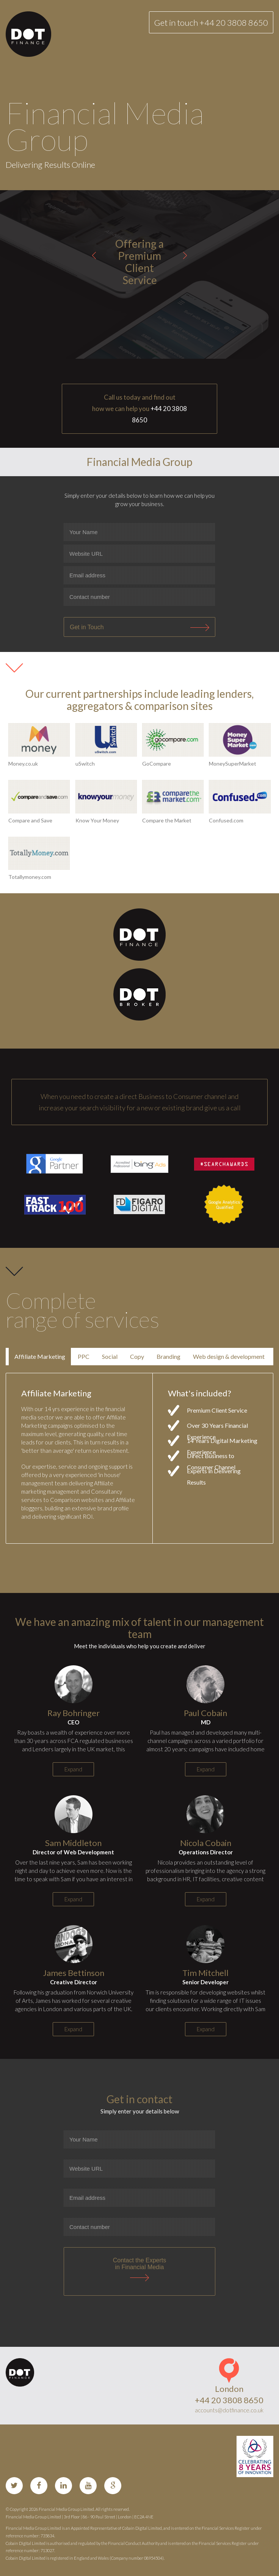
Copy (137, 1356)
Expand (73, 1769)
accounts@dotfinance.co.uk (229, 2410)
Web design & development (229, 1356)
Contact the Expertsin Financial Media (139, 2263)
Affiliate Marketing (39, 1356)
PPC (83, 1356)
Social (110, 1356)
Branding (168, 1356)
